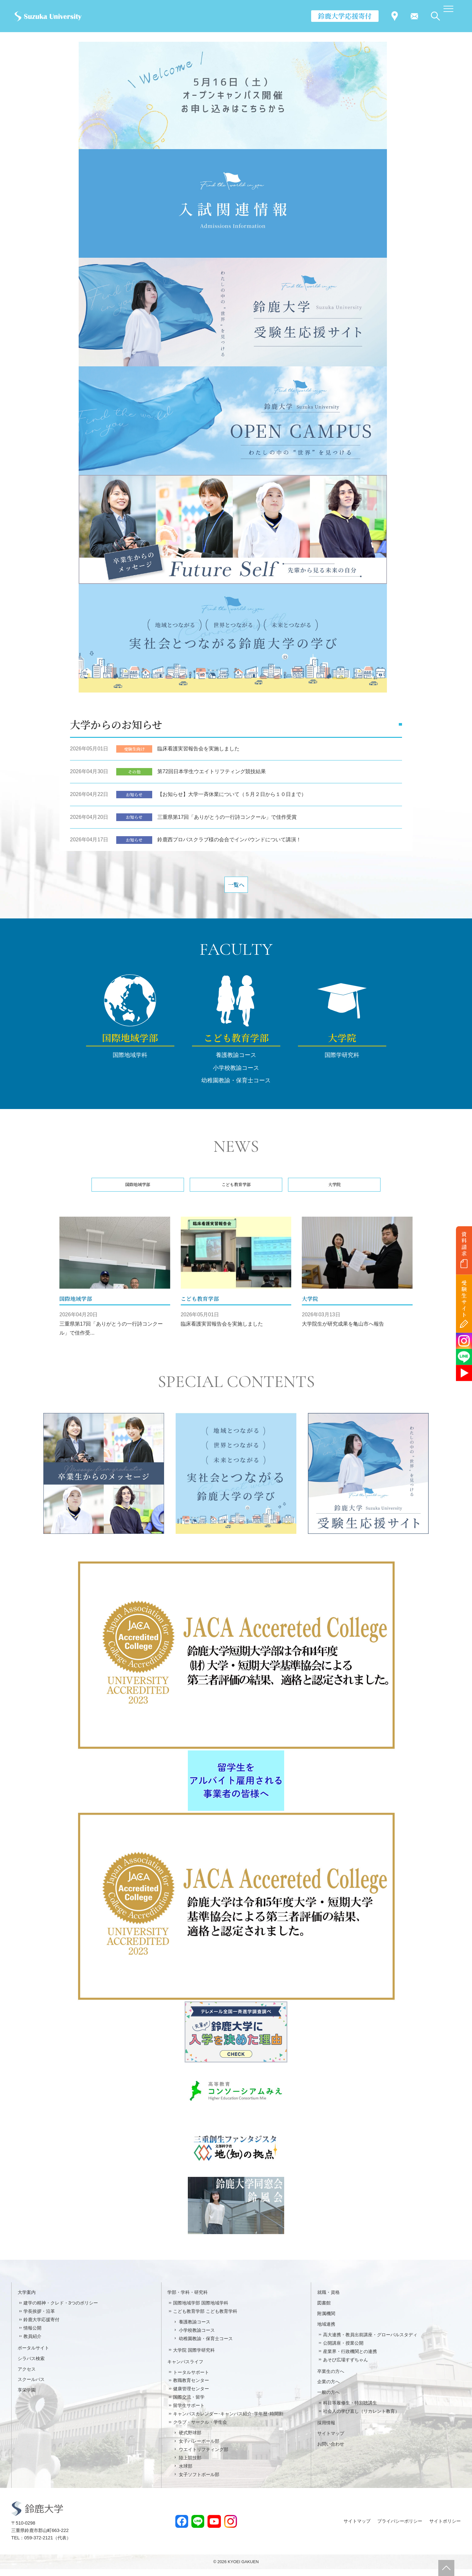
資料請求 (464, 1243)
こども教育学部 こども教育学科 (205, 2318)
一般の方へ (328, 2399)
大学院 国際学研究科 (194, 2356)
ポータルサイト (33, 2354)
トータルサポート (191, 2379)
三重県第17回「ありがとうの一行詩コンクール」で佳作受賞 (227, 821)
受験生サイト (464, 1299)
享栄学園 (27, 2397)
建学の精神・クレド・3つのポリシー (60, 2309)
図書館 (324, 2309)
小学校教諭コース (236, 1076)
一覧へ (236, 891)
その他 (134, 775)
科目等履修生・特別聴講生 (350, 2409)
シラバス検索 (31, 2365)
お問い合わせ (330, 2450)
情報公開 (32, 2334)
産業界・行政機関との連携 (350, 2358)
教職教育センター (191, 2387)
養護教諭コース (236, 1063)
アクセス (27, 2375)
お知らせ (134, 798)
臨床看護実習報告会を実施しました (198, 753)
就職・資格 (328, 2299)
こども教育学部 (236, 1045)
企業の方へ (328, 2388)
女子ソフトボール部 (199, 2481)
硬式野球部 (190, 2439)
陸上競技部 (190, 2464)
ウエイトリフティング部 (203, 2456)
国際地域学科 (130, 1063)
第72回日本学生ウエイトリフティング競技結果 (211, 775)
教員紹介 (32, 2343)
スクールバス (31, 2386)
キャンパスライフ (185, 2368)
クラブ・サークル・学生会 (200, 2428)
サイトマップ (330, 2440)
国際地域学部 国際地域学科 (200, 2309)
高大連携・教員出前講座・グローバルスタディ (370, 2341)
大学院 (342, 1045)
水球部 (185, 2472)
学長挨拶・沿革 (39, 2318)
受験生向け (134, 753)
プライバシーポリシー (399, 2527)
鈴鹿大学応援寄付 (345, 16)
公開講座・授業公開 (343, 2349)
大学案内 (27, 2299)
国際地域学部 (130, 1045)
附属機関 (326, 2320)
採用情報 (326, 2429)
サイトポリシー (445, 2527)
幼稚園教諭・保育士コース (236, 1089)
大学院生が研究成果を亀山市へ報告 (343, 1330)
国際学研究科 (342, 1063)
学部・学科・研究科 (187, 2299)
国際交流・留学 (189, 2403)
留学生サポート (189, 2412)
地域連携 (326, 2330)
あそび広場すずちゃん (345, 2366)
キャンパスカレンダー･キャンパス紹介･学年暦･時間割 (228, 2420)
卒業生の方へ (330, 2378)
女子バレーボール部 (199, 2447)
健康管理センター (191, 2395)
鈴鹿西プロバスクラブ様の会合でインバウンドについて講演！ (229, 844)
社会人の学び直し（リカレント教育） (361, 2417)
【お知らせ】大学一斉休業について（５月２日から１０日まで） (231, 798)
